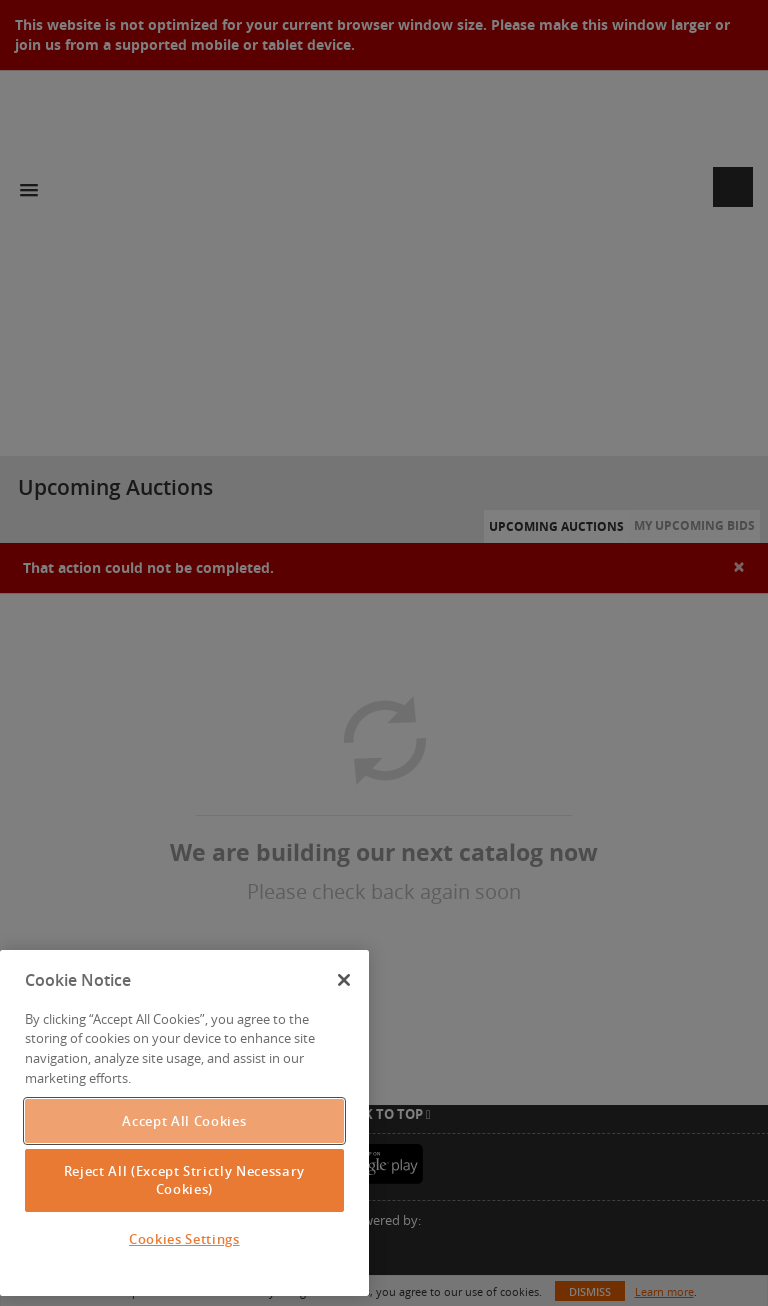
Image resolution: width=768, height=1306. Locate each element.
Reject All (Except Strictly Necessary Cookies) (184, 1180)
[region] (184, 1123)
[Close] (344, 980)
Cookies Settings (184, 1239)
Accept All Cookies (184, 1121)
